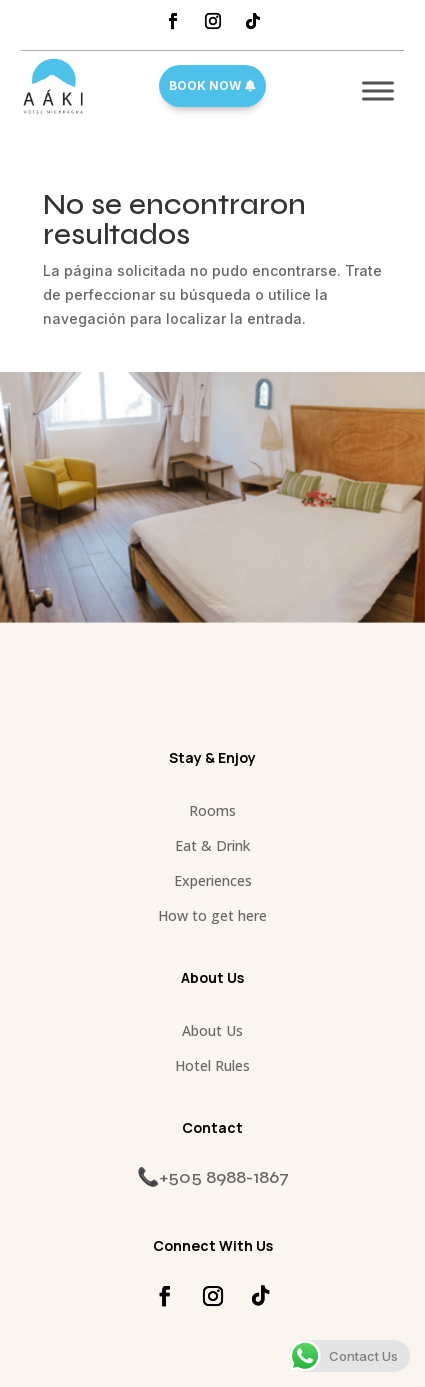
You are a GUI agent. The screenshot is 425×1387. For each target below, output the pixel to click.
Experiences (213, 880)
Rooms (212, 810)
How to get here (212, 915)
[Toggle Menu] (378, 90)
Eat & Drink (212, 845)
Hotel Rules (212, 1065)
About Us (212, 1030)
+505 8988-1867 (224, 1177)
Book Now (205, 85)
